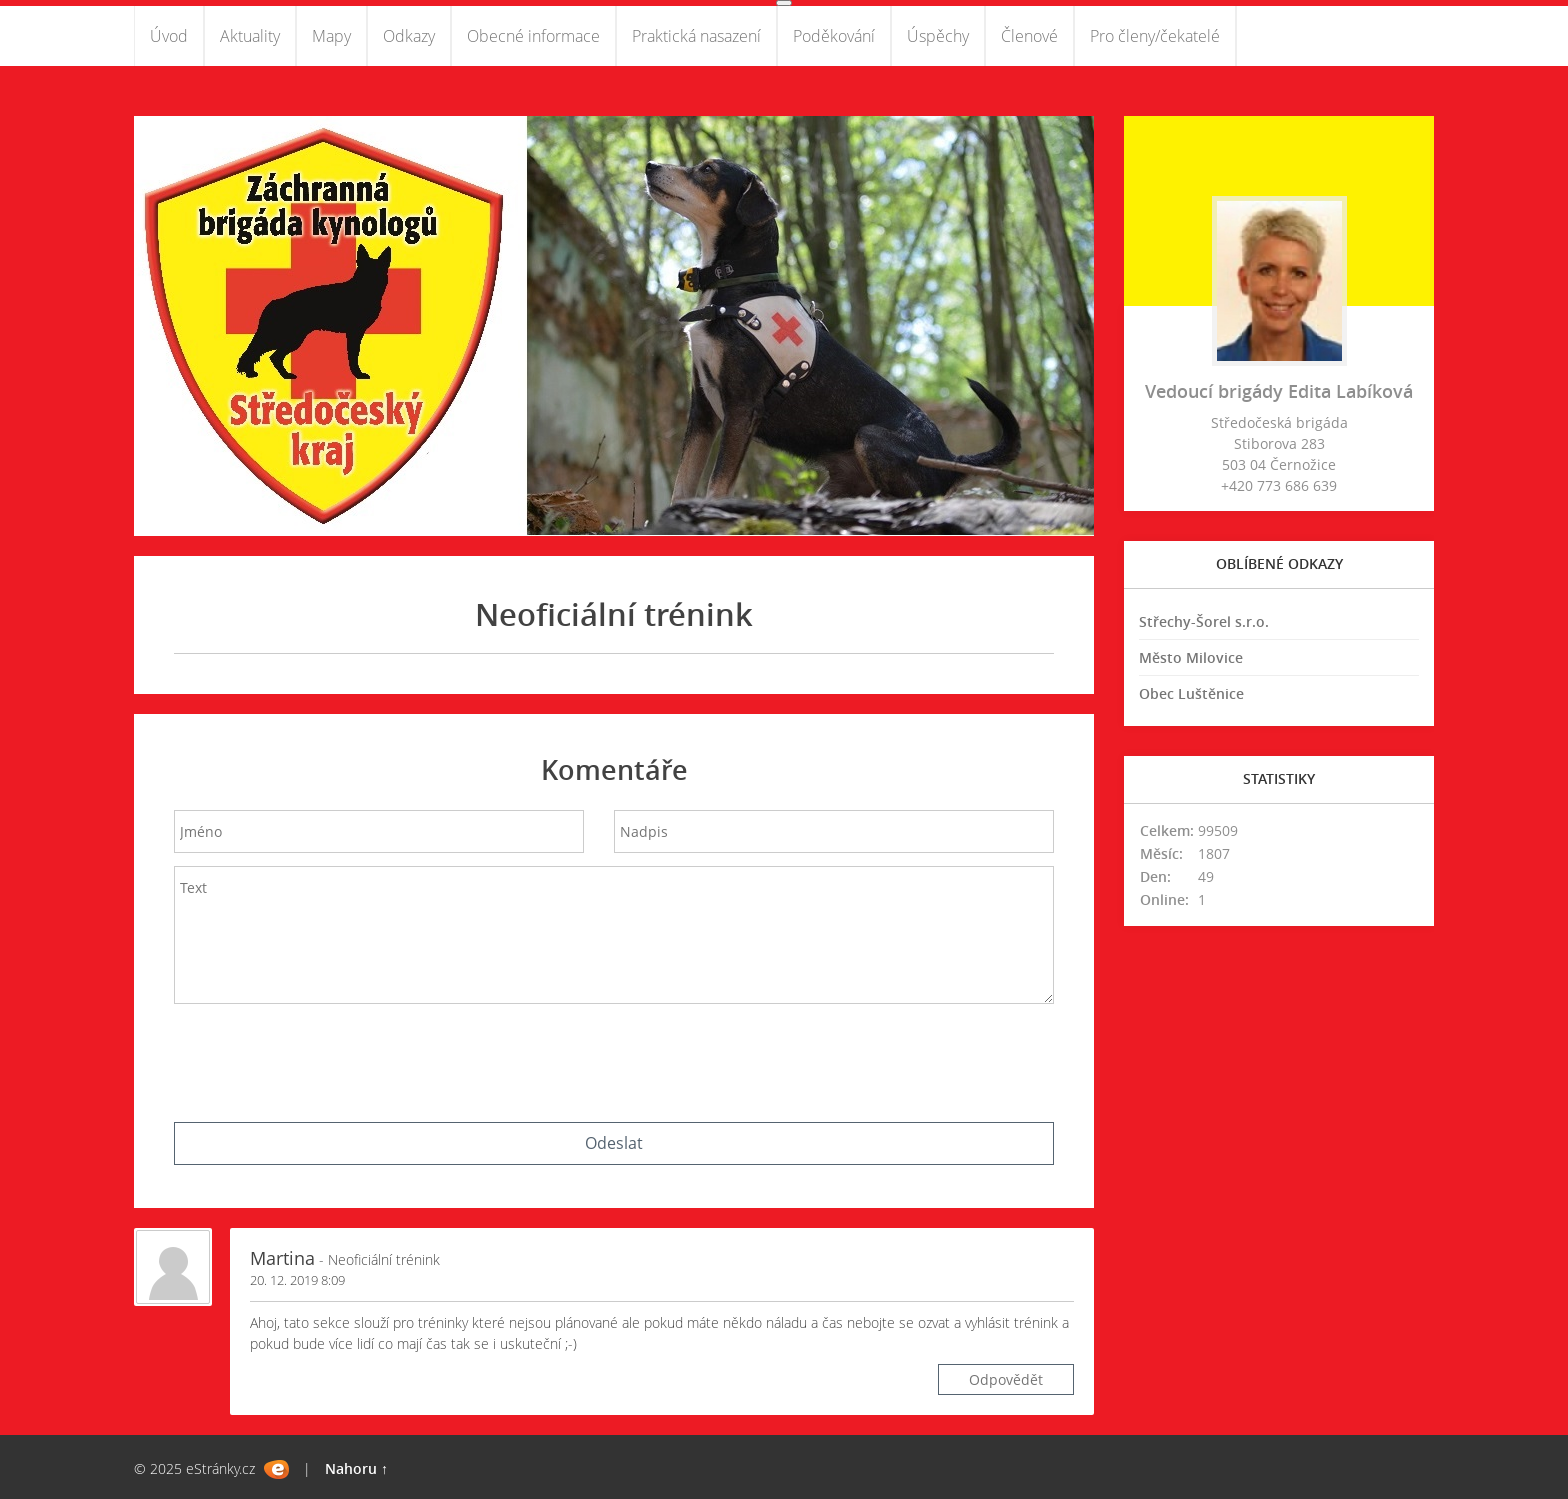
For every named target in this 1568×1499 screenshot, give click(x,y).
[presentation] (614, 1058)
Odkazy (409, 36)
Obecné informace (533, 36)
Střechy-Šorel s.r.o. (1204, 621)
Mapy (331, 36)
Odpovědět (1006, 1379)
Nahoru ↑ (356, 1468)
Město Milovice (1191, 657)
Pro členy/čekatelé (1155, 36)
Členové (1029, 36)
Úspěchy (938, 36)
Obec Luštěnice (1191, 693)
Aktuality (250, 36)
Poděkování (834, 36)
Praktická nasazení (696, 36)
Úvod (169, 36)
